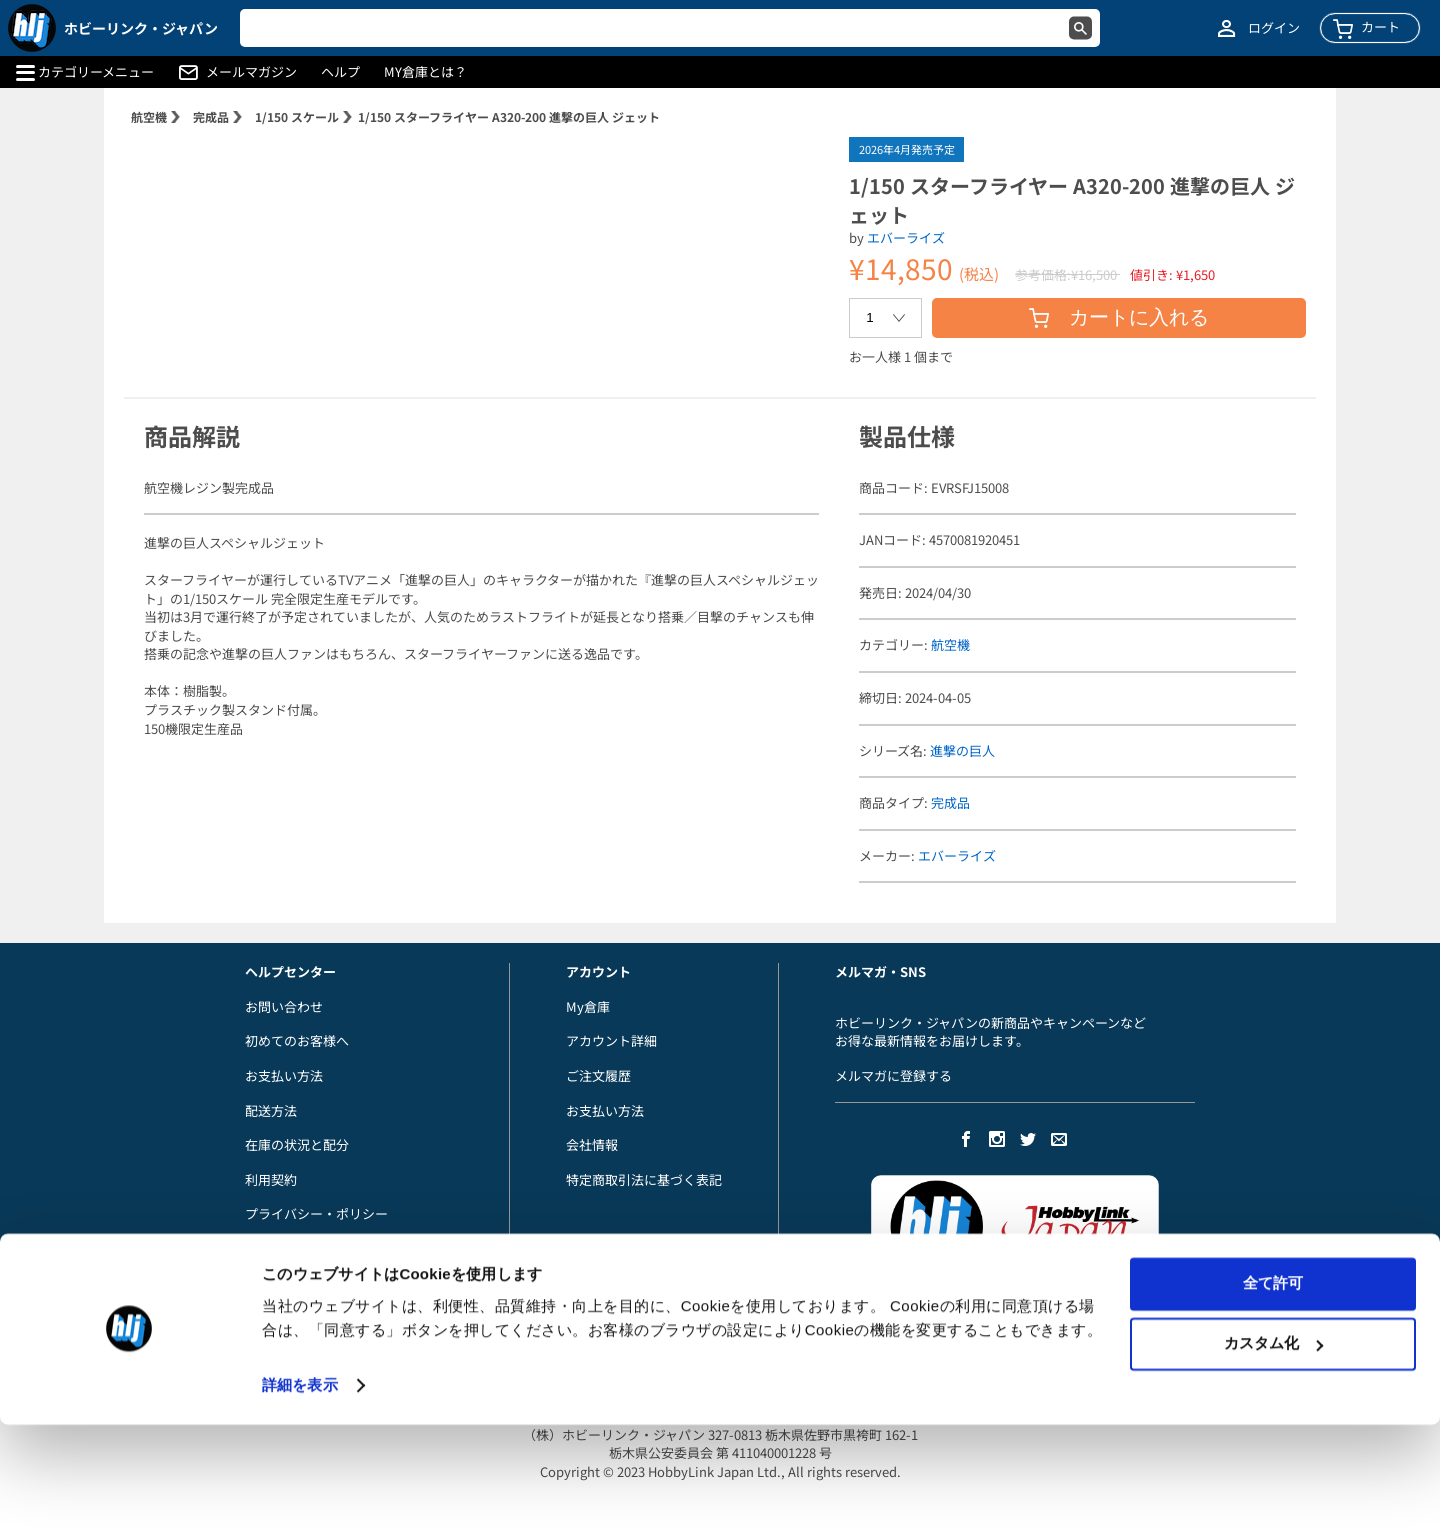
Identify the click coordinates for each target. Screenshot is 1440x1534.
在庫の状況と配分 (297, 1144)
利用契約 (271, 1179)
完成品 (211, 116)
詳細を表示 (300, 1494)
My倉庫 (588, 1006)
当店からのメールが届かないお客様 (349, 1248)
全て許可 (1273, 1392)
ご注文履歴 (598, 1075)
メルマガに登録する (893, 1075)
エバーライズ (906, 237)
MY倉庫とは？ (425, 72)
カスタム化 (1273, 1452)
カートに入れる (1119, 317)
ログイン (1274, 28)
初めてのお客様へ (297, 1040)
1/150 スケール (297, 116)
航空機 (149, 116)
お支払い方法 (284, 1075)
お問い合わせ (284, 1006)
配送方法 (271, 1110)
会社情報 (592, 1144)
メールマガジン (251, 72)
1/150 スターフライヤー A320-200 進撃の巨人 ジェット (509, 116)
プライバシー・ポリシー (316, 1213)
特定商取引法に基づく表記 (644, 1179)
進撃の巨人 (962, 750)
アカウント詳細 (611, 1040)
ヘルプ (340, 72)
